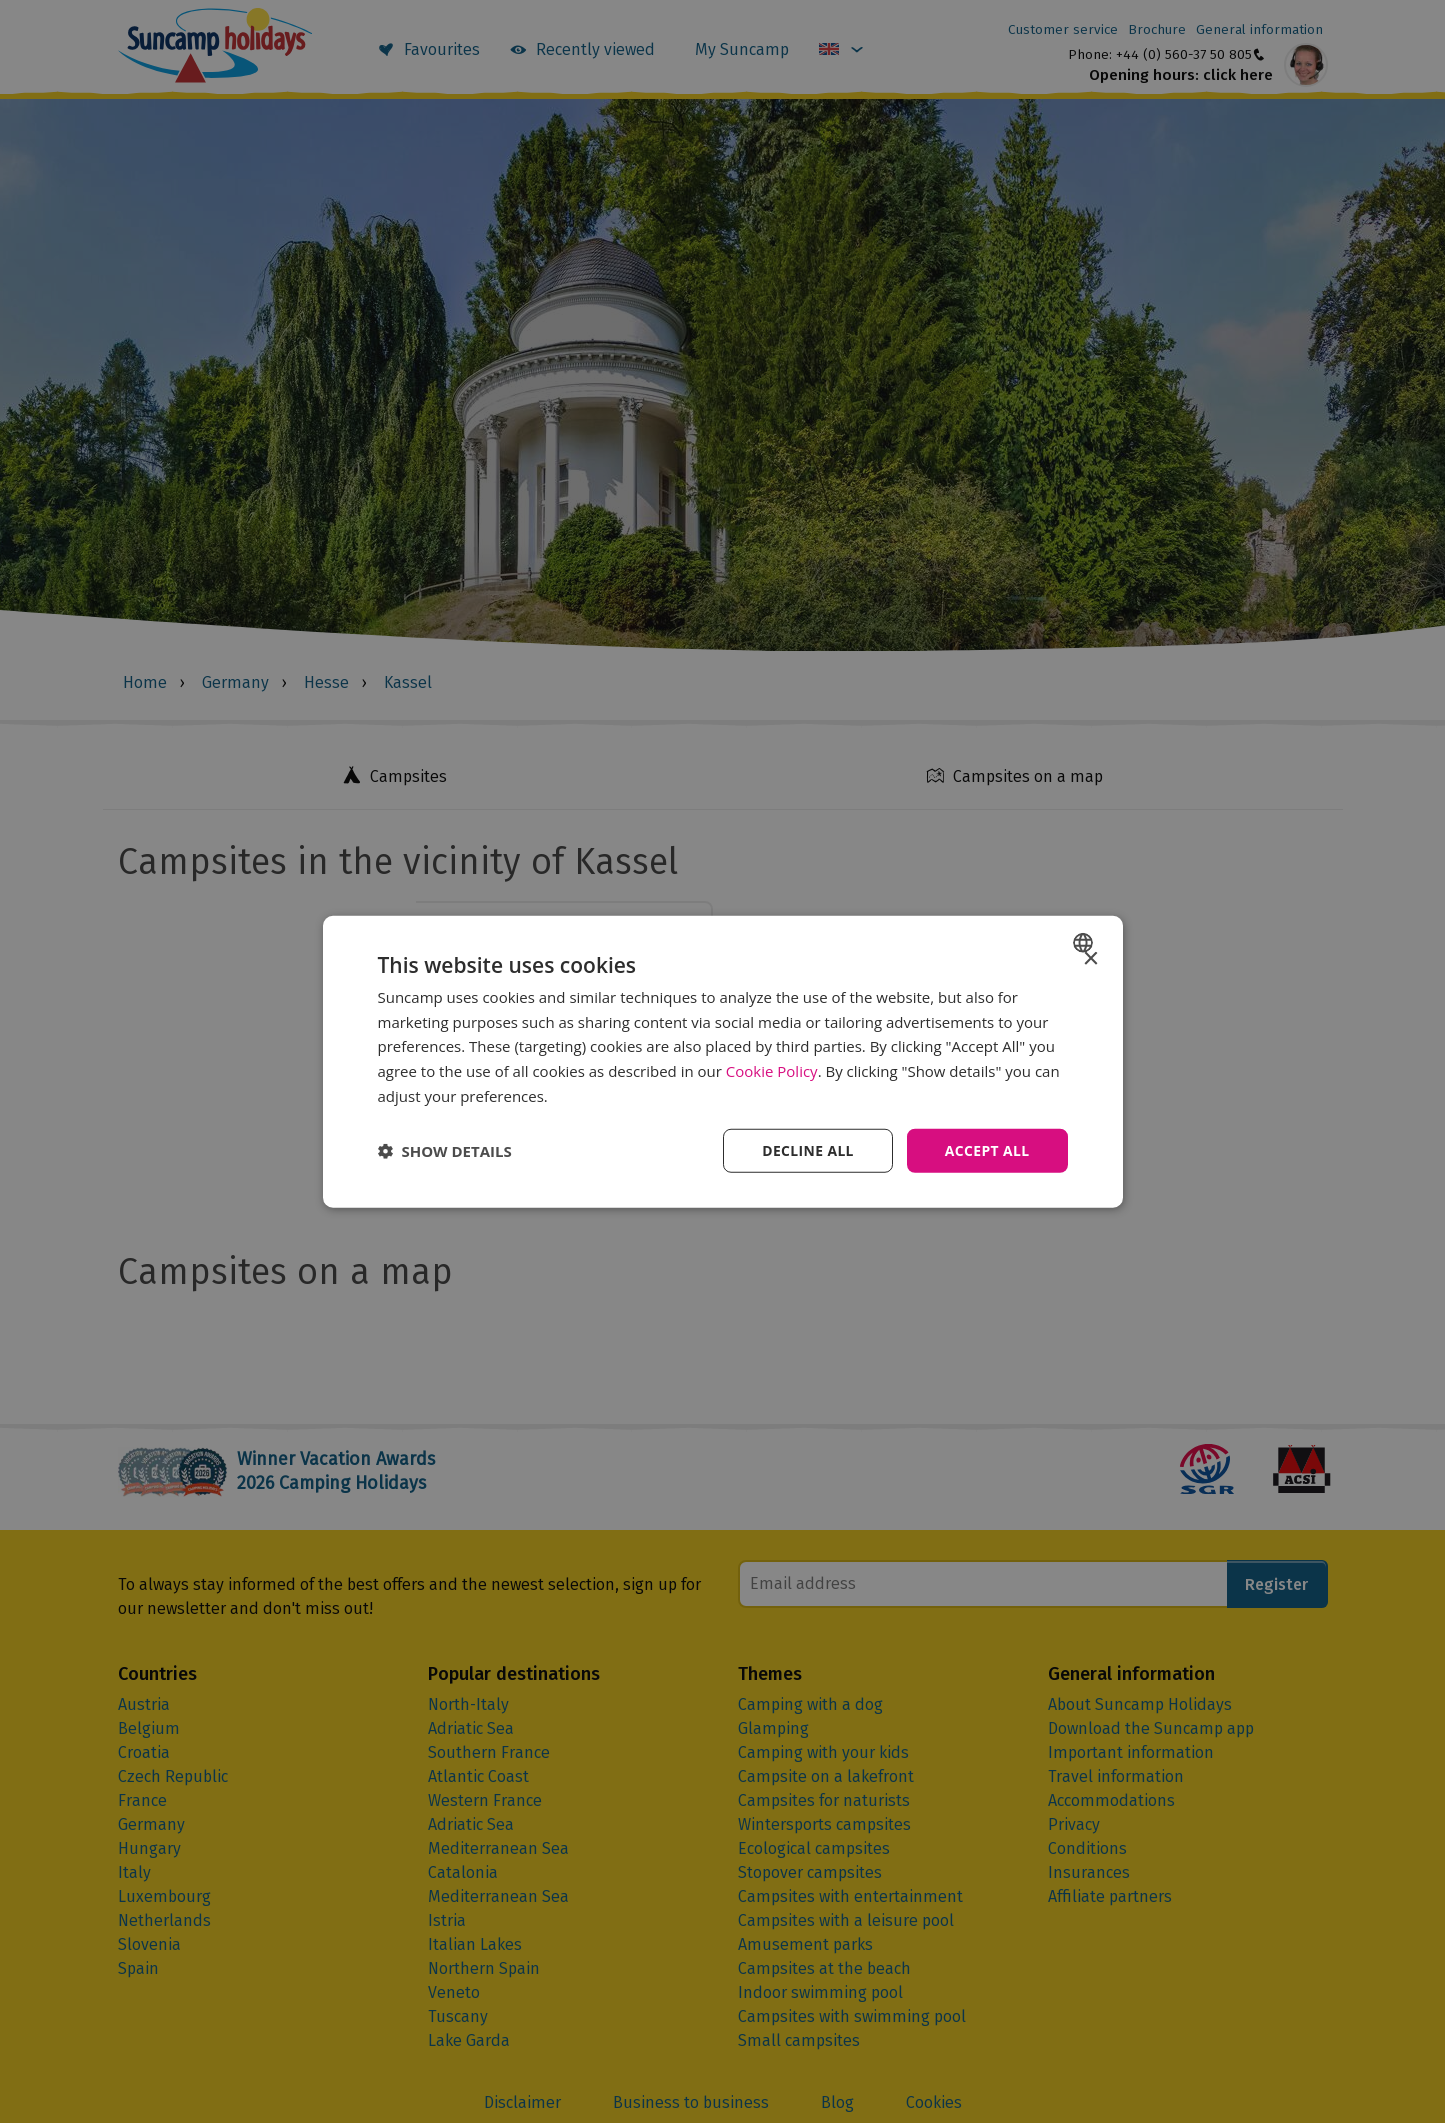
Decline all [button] (807, 1149)
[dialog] (723, 1061)
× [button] (1090, 958)
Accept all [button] (986, 1149)
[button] (445, 1151)
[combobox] (1085, 942)
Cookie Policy (772, 1071)
